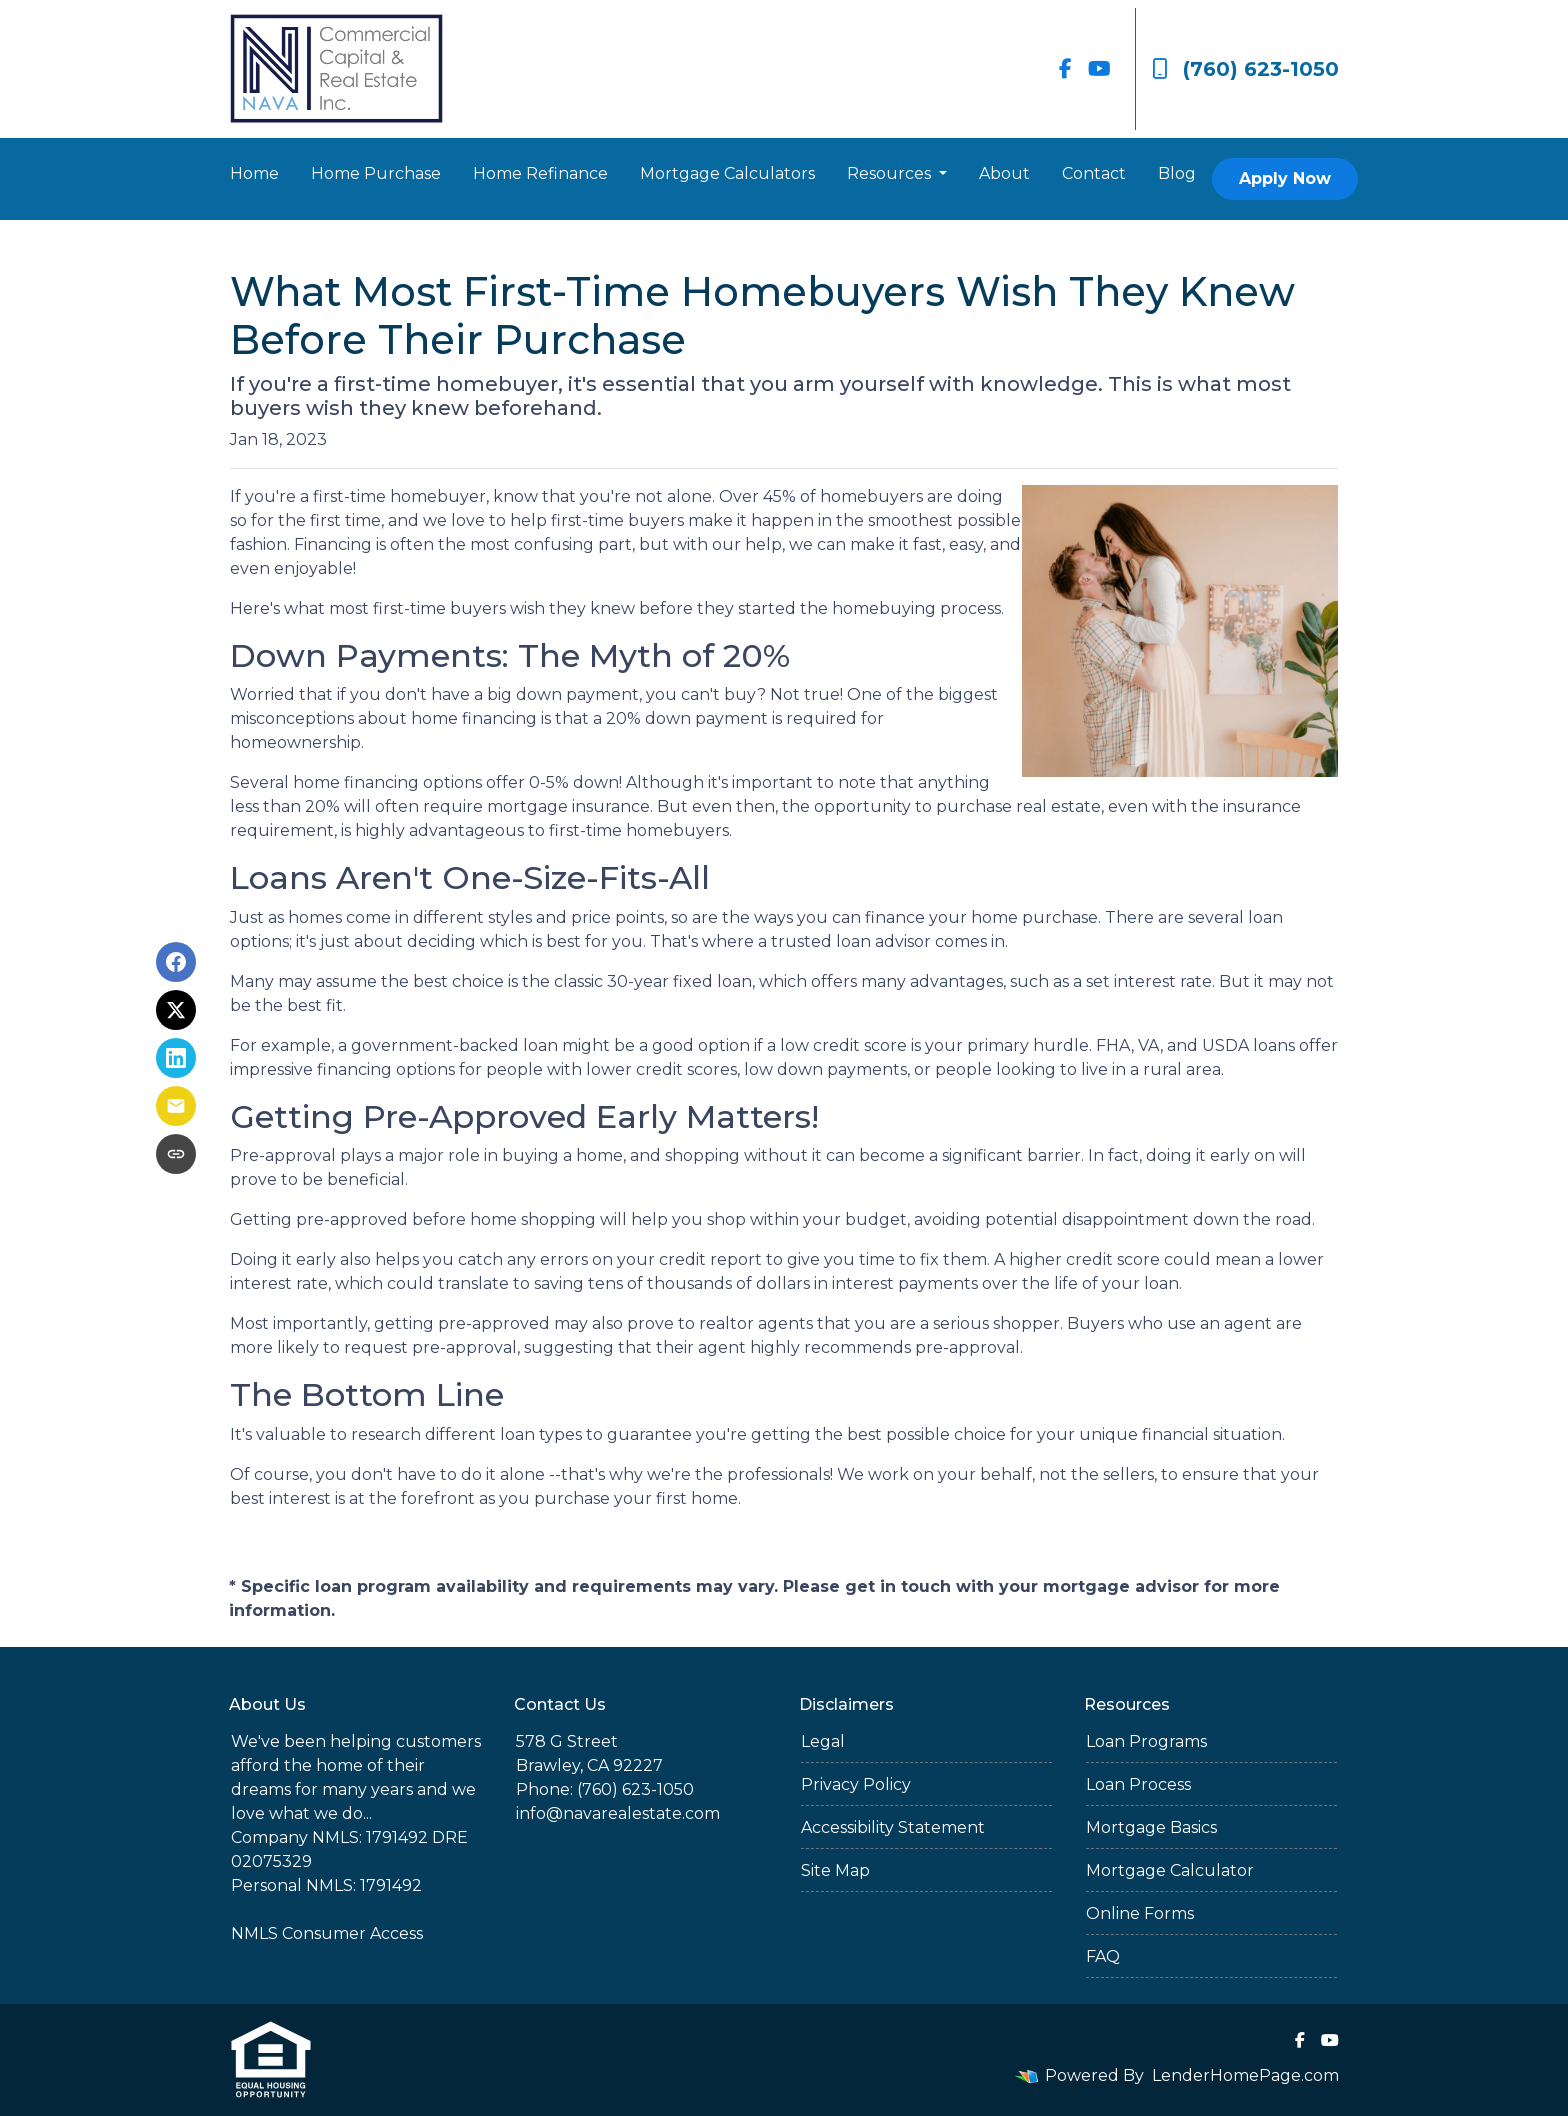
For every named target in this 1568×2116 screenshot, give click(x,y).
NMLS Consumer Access (327, 1933)
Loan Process (1138, 1784)
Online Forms (1140, 1913)
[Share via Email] (176, 1106)
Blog (1177, 173)
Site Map (835, 1870)
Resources (891, 173)
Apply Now (1285, 178)
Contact (1094, 173)
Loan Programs (1146, 1741)
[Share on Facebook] (176, 962)
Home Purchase (376, 173)
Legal (823, 1741)
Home (254, 173)
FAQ (1103, 1956)
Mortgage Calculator (1170, 1870)
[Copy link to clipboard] (176, 1154)
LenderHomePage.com (1245, 2075)
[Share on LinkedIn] (176, 1058)
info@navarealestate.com (618, 1813)
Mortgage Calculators (727, 173)
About (1004, 173)
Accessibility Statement (893, 1827)
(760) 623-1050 (1245, 69)
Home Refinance (540, 173)
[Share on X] (176, 1010)
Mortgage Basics (1151, 1827)
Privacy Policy (856, 1784)
